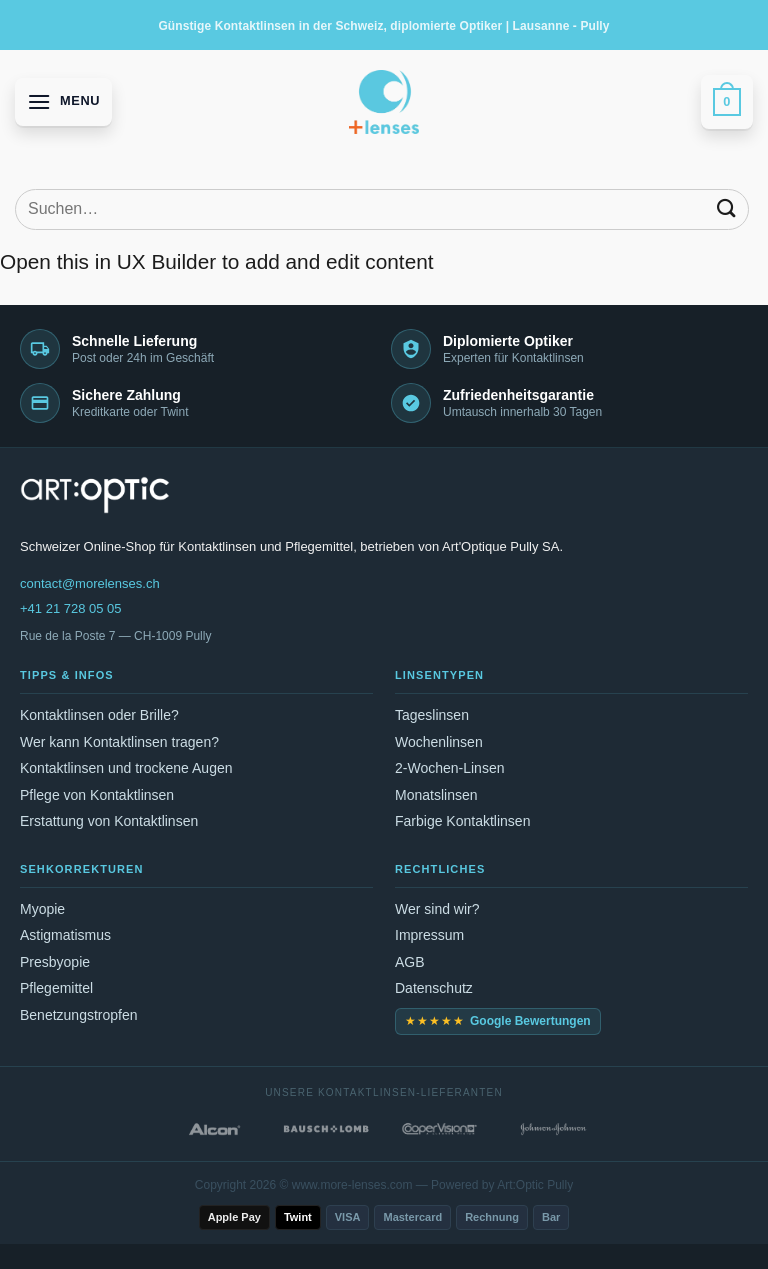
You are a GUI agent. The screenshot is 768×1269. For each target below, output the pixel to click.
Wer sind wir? (437, 909)
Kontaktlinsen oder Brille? (99, 715)
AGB (410, 962)
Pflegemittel (56, 988)
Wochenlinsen (439, 742)
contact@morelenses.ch (90, 583)
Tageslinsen (432, 715)
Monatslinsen (436, 795)
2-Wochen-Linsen (449, 768)
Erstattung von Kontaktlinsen (109, 821)
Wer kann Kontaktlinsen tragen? (119, 742)
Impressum (429, 935)
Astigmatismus (65, 935)
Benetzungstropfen (79, 1015)
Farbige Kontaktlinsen (462, 821)
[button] (63, 101)
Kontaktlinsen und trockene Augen (126, 768)
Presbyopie (55, 962)
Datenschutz (434, 988)
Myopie (42, 909)
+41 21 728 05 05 (71, 608)
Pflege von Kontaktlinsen (97, 795)
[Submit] (727, 209)
